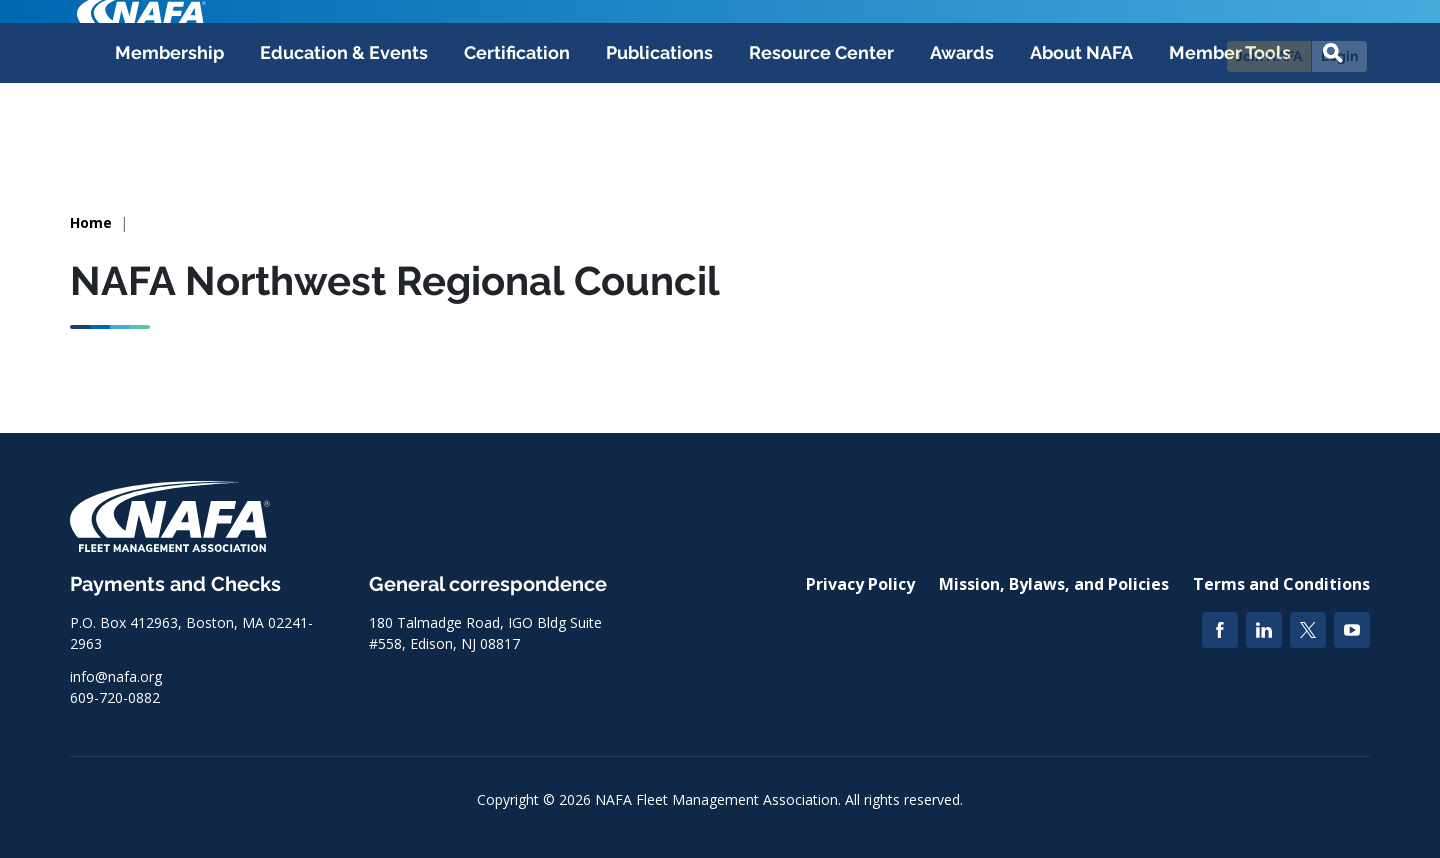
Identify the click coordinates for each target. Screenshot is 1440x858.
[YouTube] (1352, 630)
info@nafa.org (116, 676)
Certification (517, 141)
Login (1339, 56)
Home (91, 222)
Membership (169, 141)
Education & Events (344, 141)
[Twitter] (1308, 630)
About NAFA (1081, 141)
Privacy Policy (860, 584)
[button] (1333, 142)
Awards (962, 141)
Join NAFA (1269, 56)
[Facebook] (1220, 630)
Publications (659, 141)
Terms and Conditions (1281, 584)
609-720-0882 (115, 697)
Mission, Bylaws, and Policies (1054, 584)
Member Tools (1230, 141)
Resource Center (821, 141)
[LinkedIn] (1264, 630)
